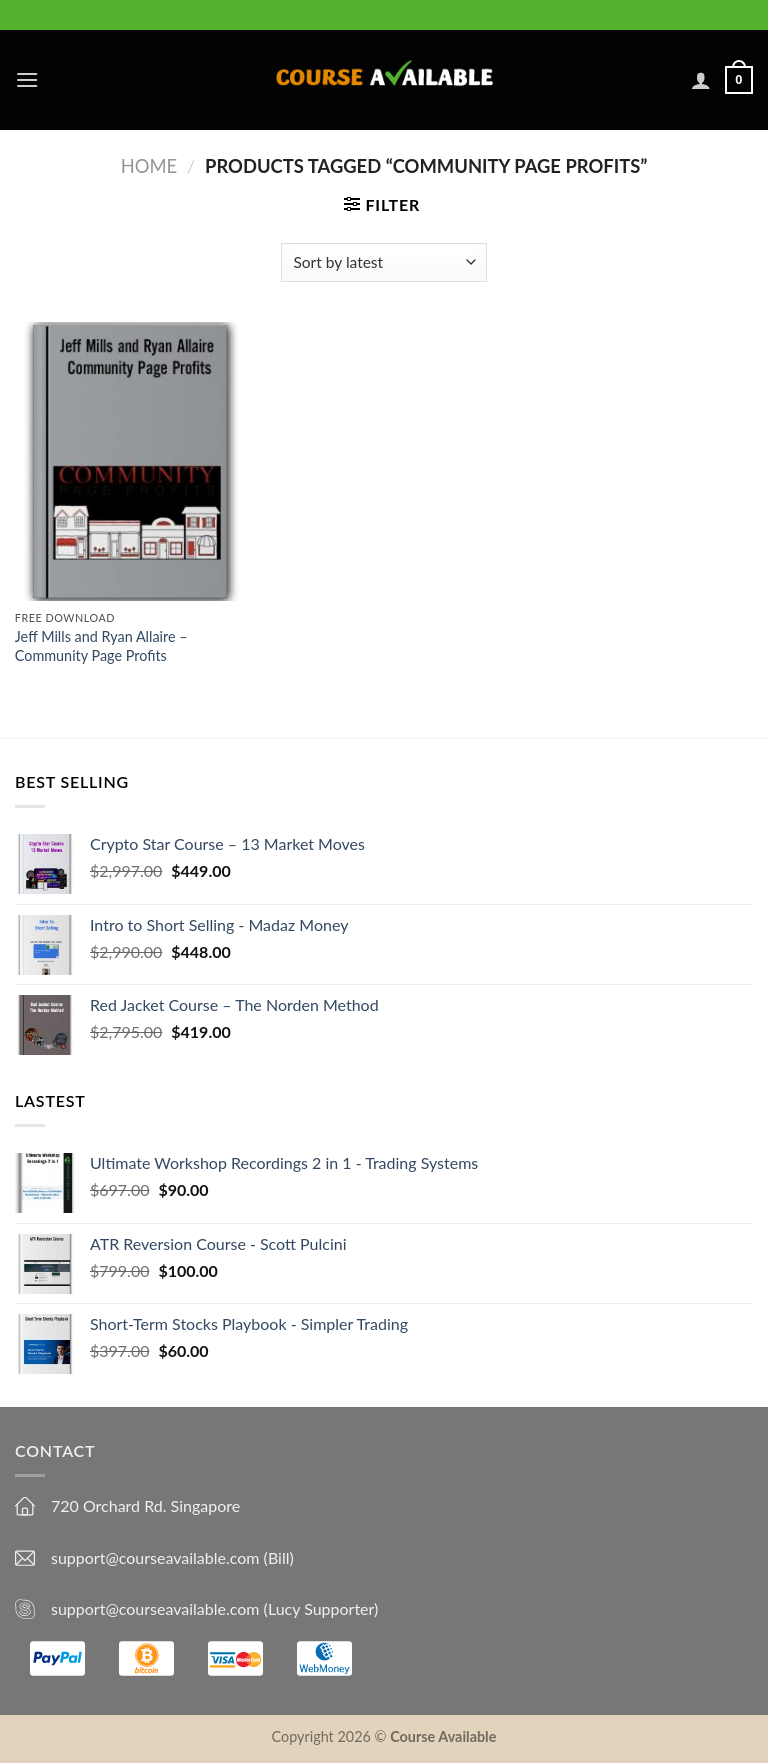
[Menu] (27, 79)
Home (149, 166)
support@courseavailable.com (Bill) (172, 1557)
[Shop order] (384, 262)
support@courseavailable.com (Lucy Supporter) (214, 1608)
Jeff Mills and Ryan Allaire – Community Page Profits (101, 646)
